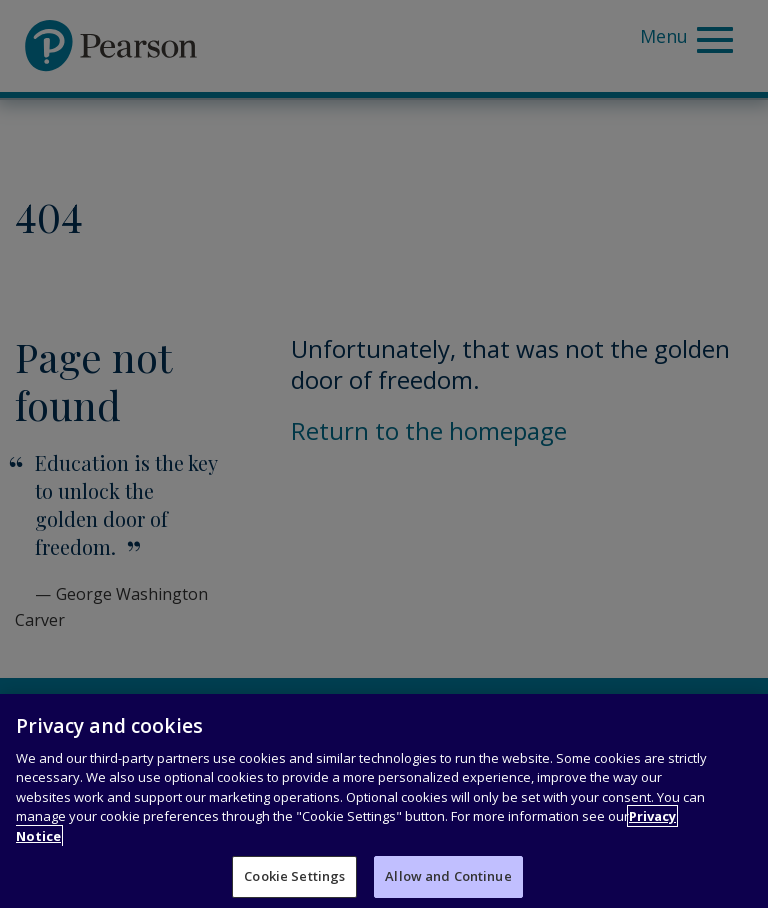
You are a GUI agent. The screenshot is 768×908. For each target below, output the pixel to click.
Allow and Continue (448, 877)
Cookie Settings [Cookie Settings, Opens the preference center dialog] (294, 877)
